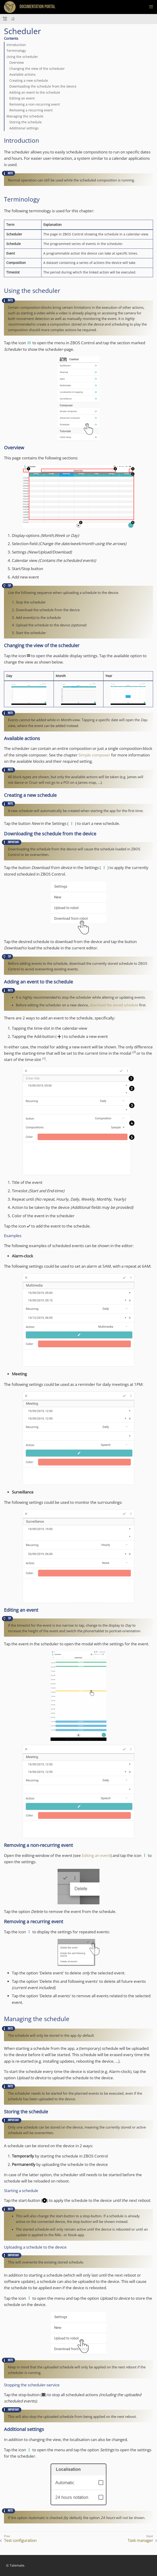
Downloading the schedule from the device (42, 86)
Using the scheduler (22, 56)
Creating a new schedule (28, 80)
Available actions (22, 74)
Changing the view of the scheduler (37, 68)
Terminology (16, 50)
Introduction (16, 45)
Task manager (140, 2540)
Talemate (17, 2565)
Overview (16, 62)
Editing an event (22, 98)
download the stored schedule (114, 1005)
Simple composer (94, 755)
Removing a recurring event (31, 110)
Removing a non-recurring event (34, 104)
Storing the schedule (25, 122)
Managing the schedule (25, 116)
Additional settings (24, 128)
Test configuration (20, 2540)
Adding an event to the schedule (34, 92)
